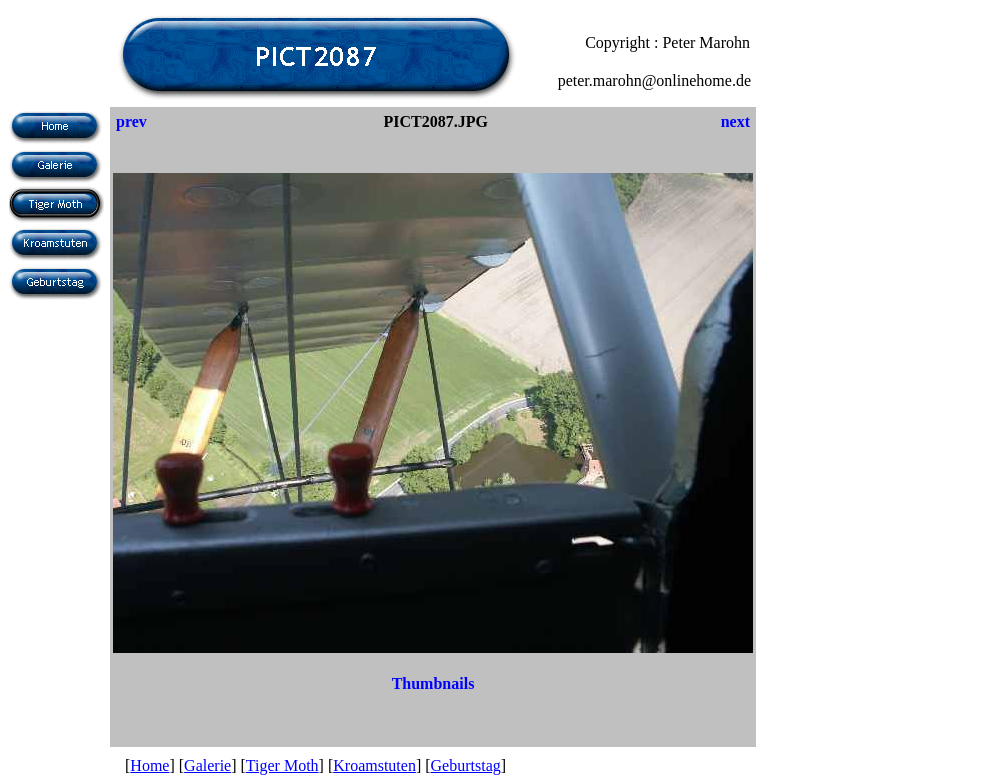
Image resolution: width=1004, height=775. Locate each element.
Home (149, 765)
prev (131, 121)
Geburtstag (466, 765)
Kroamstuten (374, 765)
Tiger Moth (282, 765)
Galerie (207, 765)
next (735, 121)
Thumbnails (433, 683)
